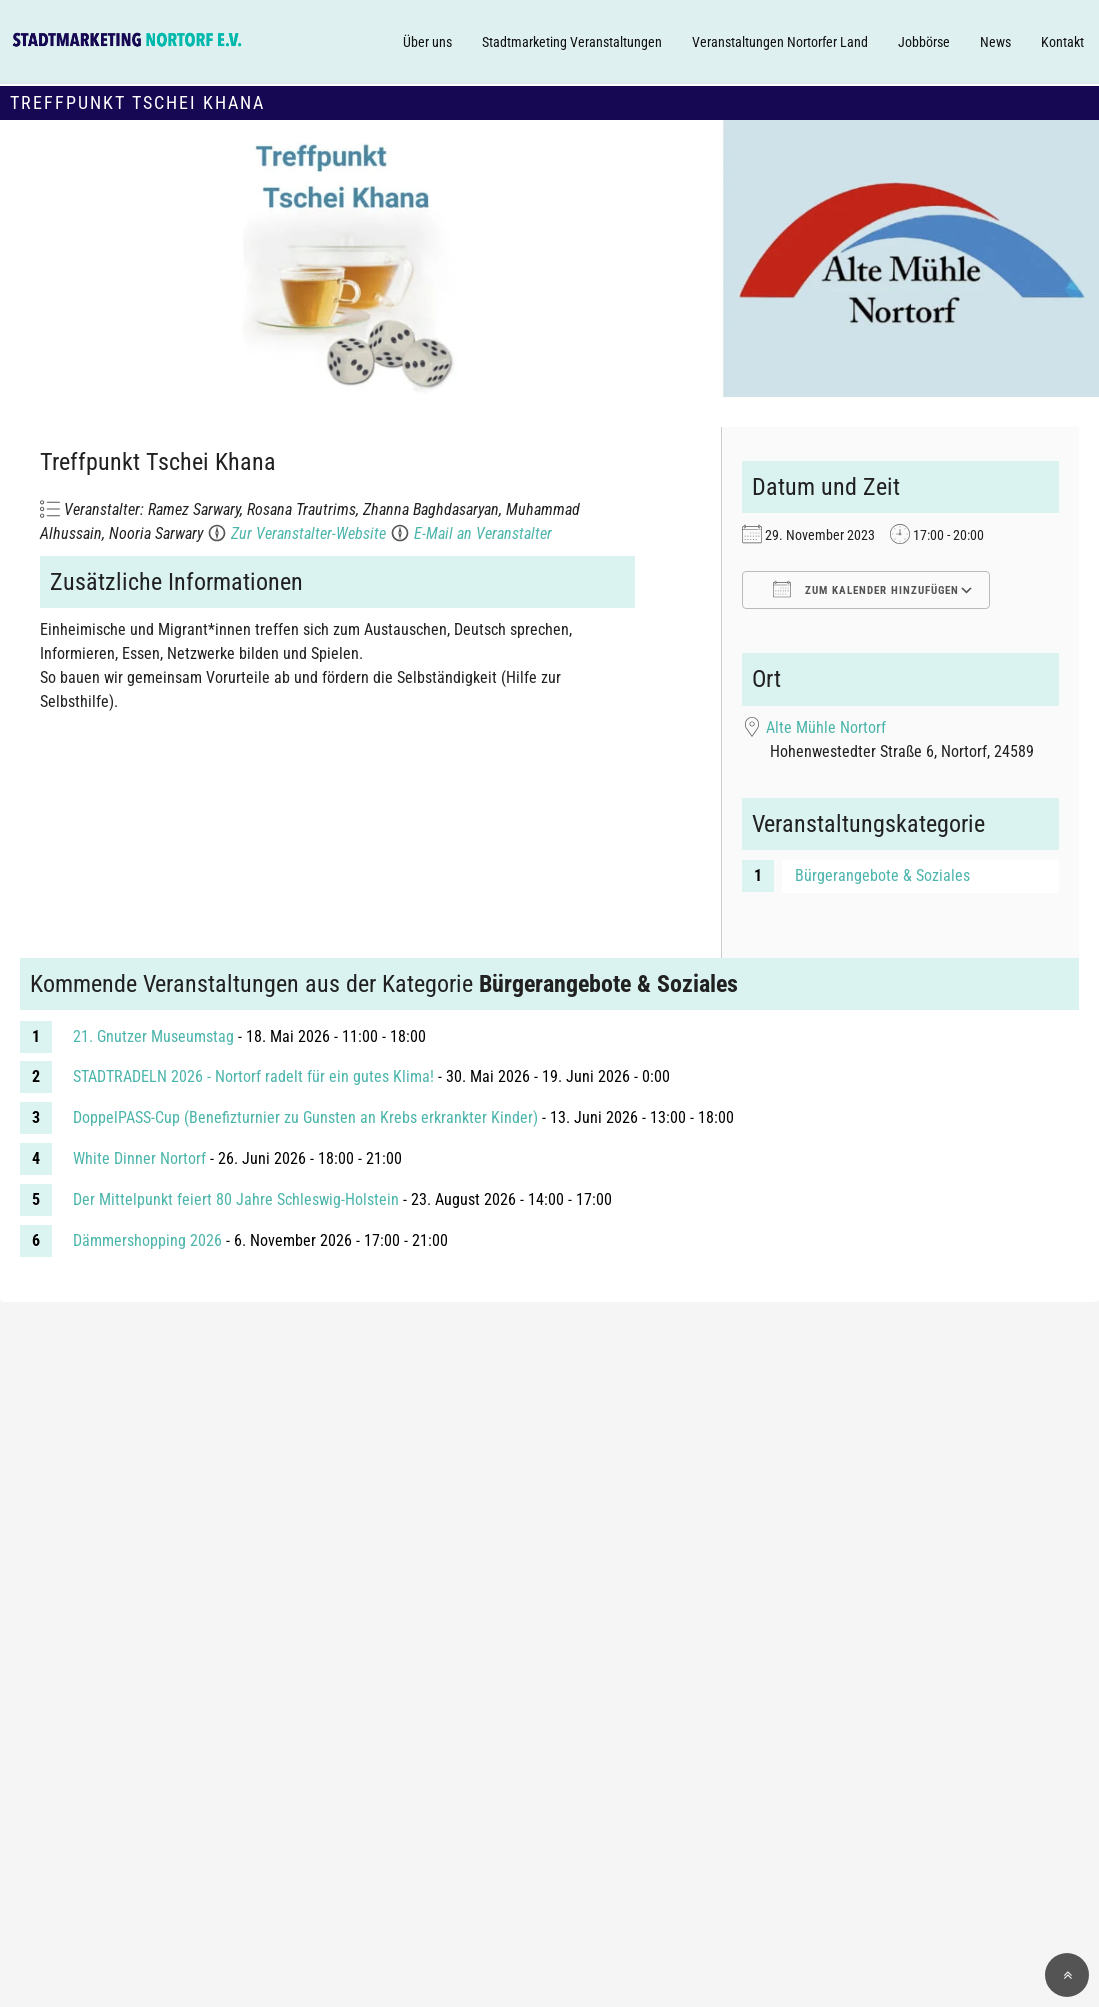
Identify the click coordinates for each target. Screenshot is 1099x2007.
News (995, 42)
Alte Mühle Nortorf (826, 727)
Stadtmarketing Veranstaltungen (572, 42)
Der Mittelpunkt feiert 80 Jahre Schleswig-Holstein (236, 1199)
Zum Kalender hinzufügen (866, 589)
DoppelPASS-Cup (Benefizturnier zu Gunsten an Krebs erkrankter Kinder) (305, 1117)
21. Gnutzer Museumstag (153, 1036)
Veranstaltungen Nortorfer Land (780, 42)
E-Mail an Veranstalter (483, 533)
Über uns (427, 42)
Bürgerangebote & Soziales (882, 875)
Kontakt (1062, 42)
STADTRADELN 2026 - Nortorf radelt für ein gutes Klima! (253, 1076)
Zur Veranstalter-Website (308, 533)
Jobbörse (924, 42)
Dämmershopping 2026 (147, 1240)
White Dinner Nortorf (139, 1158)
